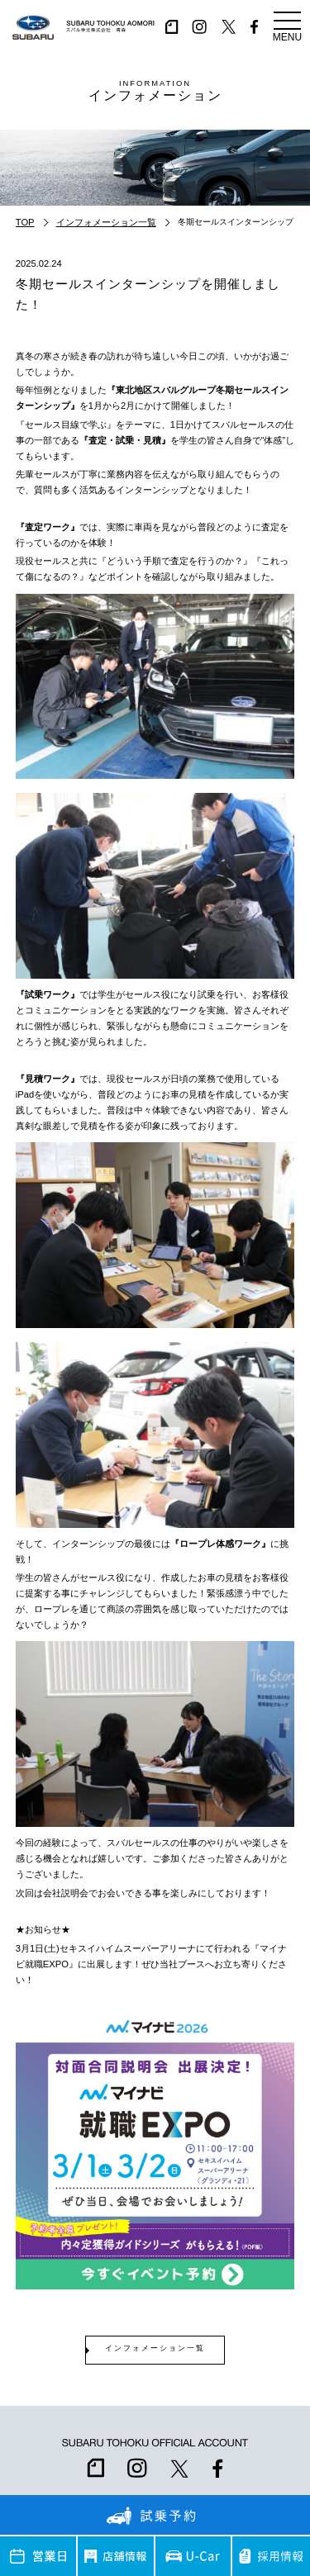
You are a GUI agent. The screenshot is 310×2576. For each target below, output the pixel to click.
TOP (25, 222)
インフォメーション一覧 (106, 222)
